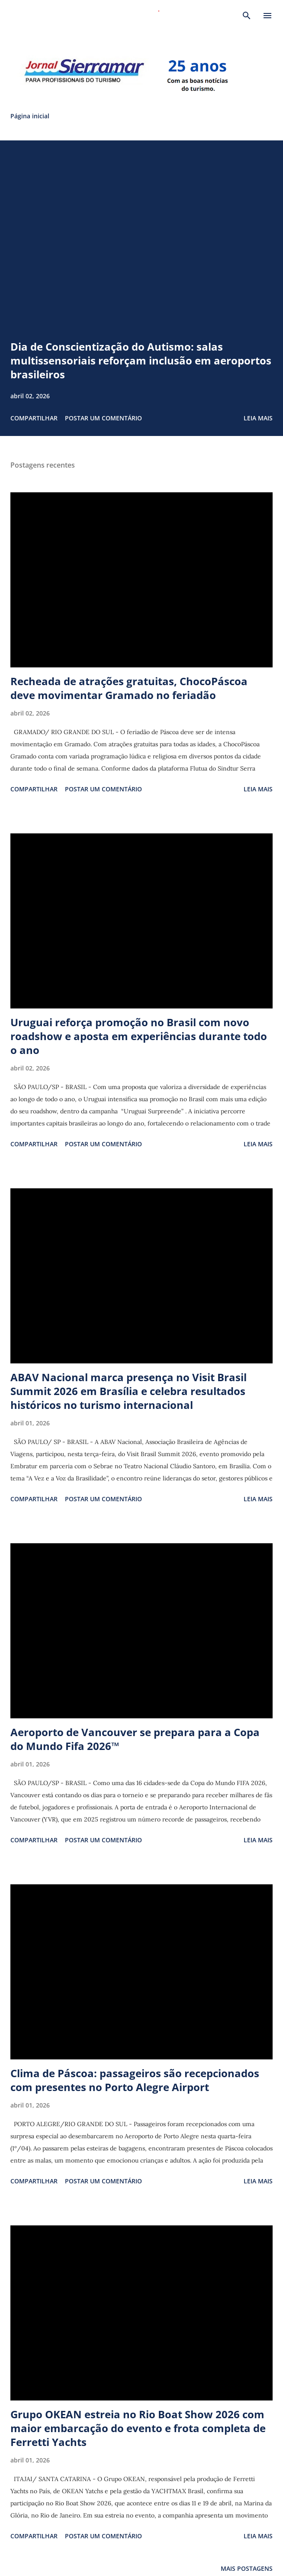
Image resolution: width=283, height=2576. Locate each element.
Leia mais (258, 418)
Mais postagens (247, 2568)
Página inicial (29, 116)
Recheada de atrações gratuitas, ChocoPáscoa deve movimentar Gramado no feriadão (129, 688)
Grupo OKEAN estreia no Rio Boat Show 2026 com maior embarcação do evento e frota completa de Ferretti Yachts (138, 2428)
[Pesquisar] (246, 15)
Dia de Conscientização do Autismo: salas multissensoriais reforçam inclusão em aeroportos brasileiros (140, 360)
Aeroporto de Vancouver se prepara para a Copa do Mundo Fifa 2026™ (135, 1739)
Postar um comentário (103, 418)
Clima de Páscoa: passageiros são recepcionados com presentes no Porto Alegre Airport (134, 2080)
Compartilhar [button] (34, 418)
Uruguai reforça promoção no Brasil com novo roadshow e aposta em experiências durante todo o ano (138, 1036)
